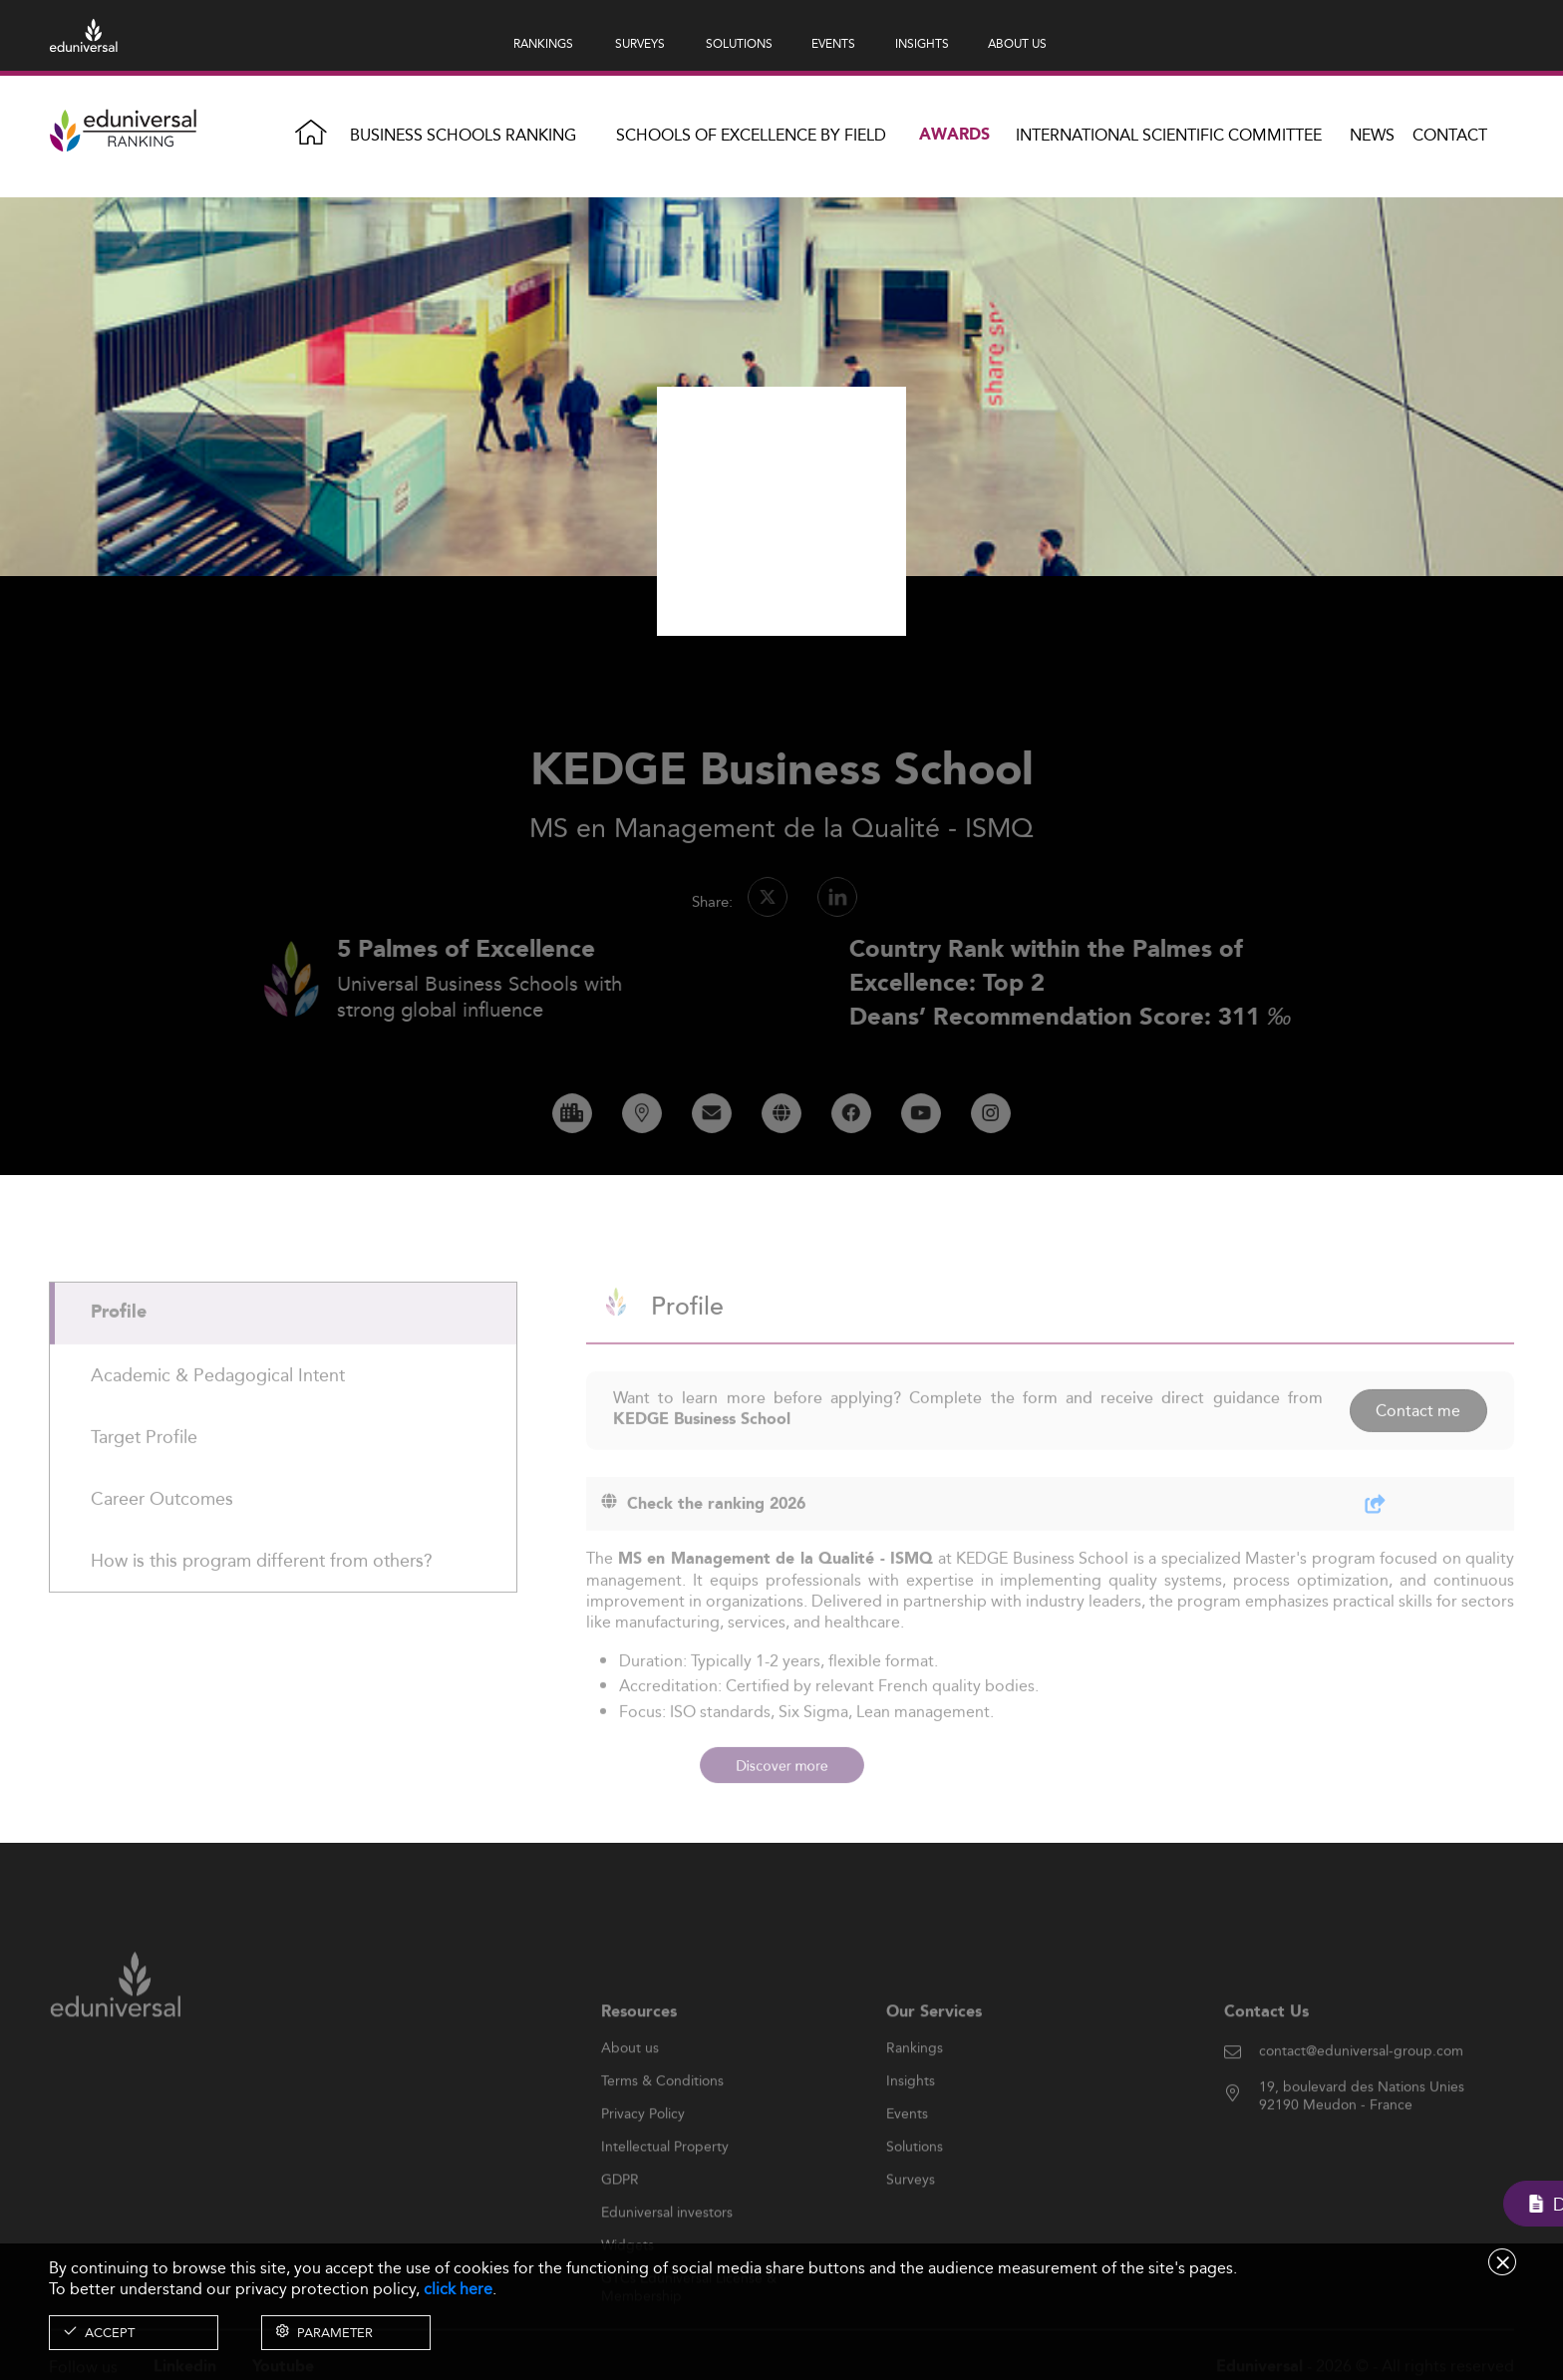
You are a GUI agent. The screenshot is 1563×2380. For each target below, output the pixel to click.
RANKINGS (543, 43)
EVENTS (833, 43)
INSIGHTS (922, 43)
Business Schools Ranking (463, 135)
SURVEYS (640, 43)
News (1372, 135)
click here (458, 2288)
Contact (1449, 135)
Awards (954, 135)
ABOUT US (1017, 43)
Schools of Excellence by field (751, 135)
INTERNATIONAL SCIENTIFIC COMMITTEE (1169, 135)
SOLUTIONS (739, 43)
